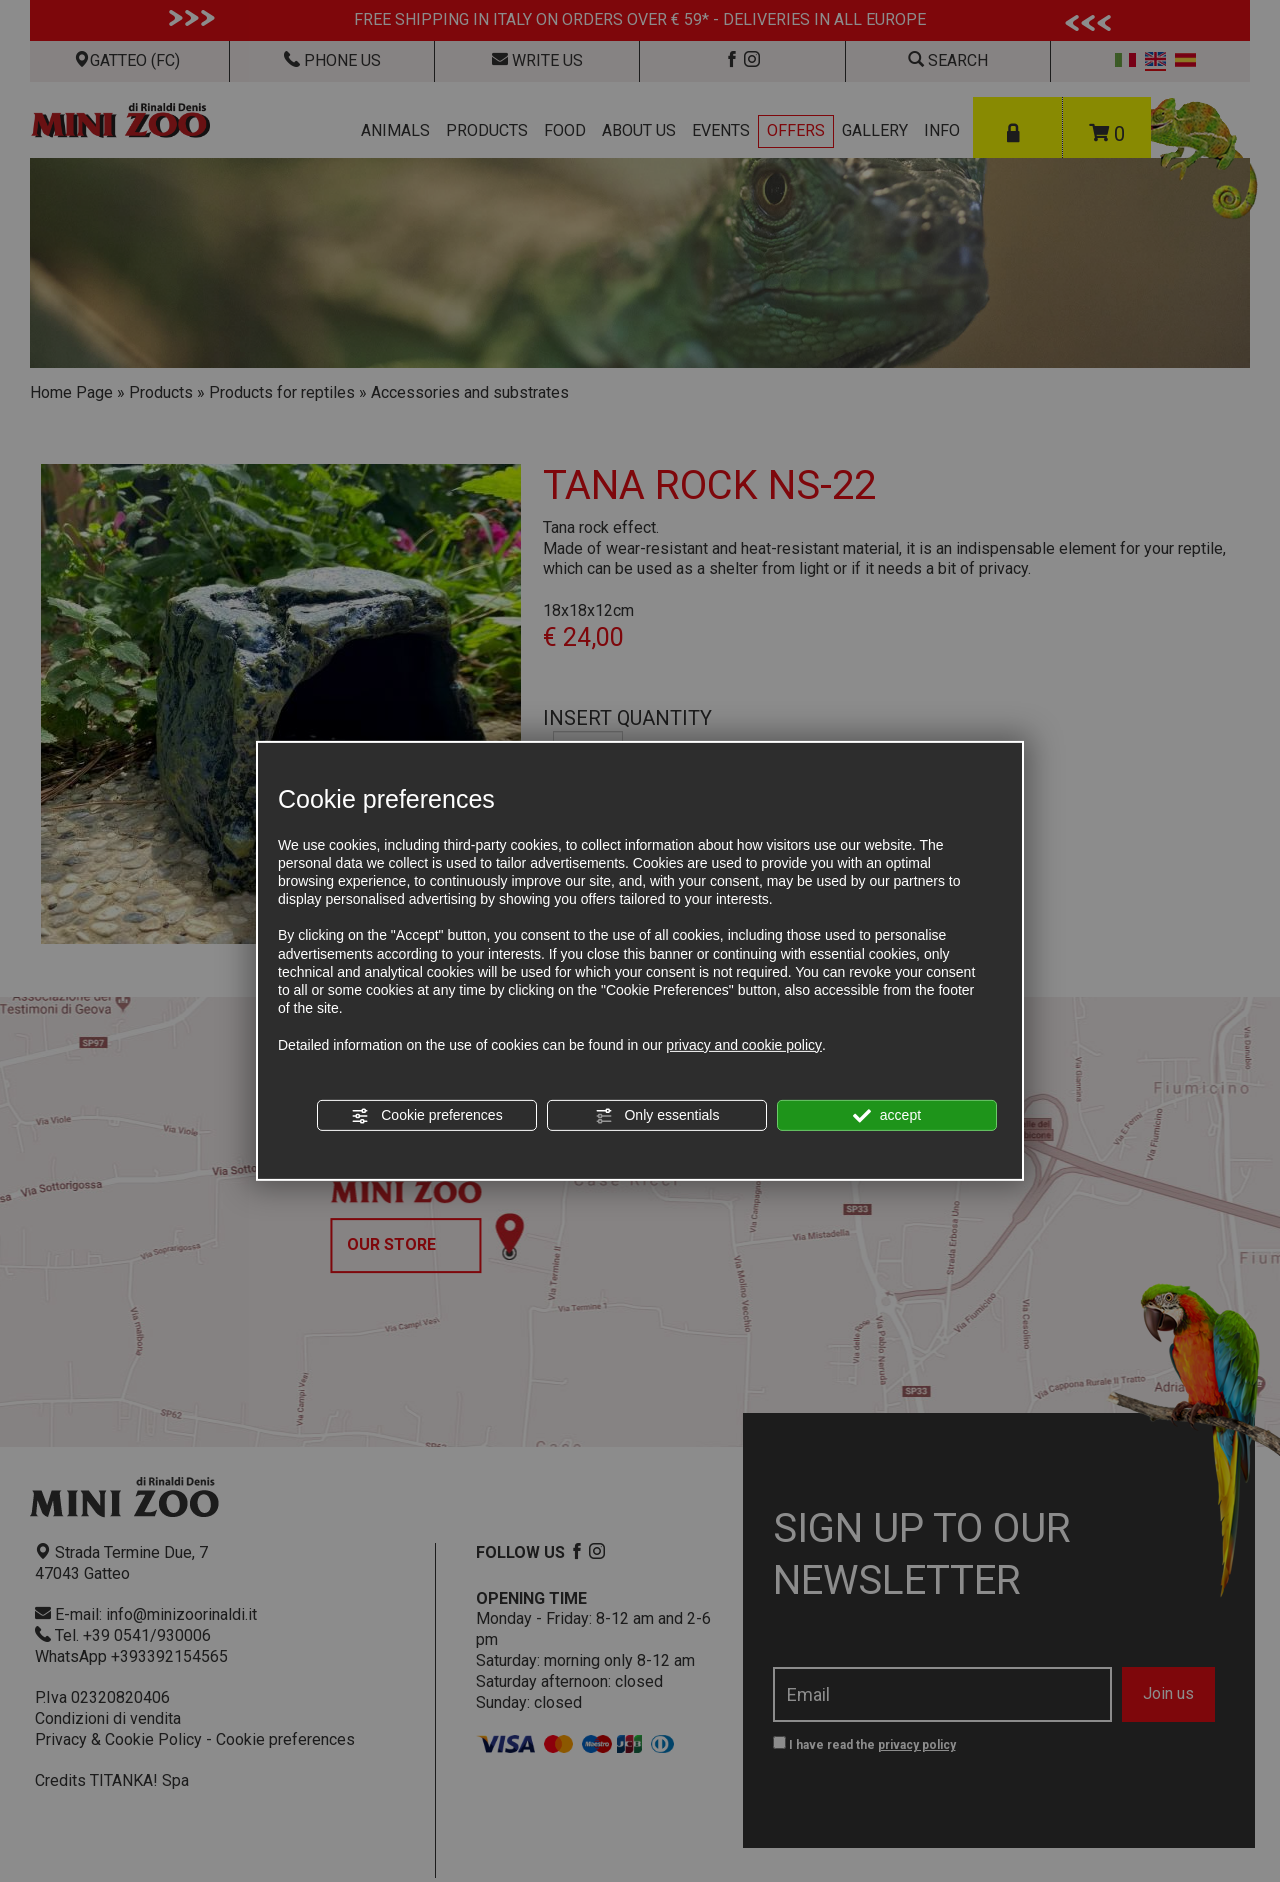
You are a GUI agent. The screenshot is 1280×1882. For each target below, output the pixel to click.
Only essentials (657, 1116)
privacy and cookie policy (744, 1044)
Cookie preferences (426, 1116)
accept (887, 1116)
